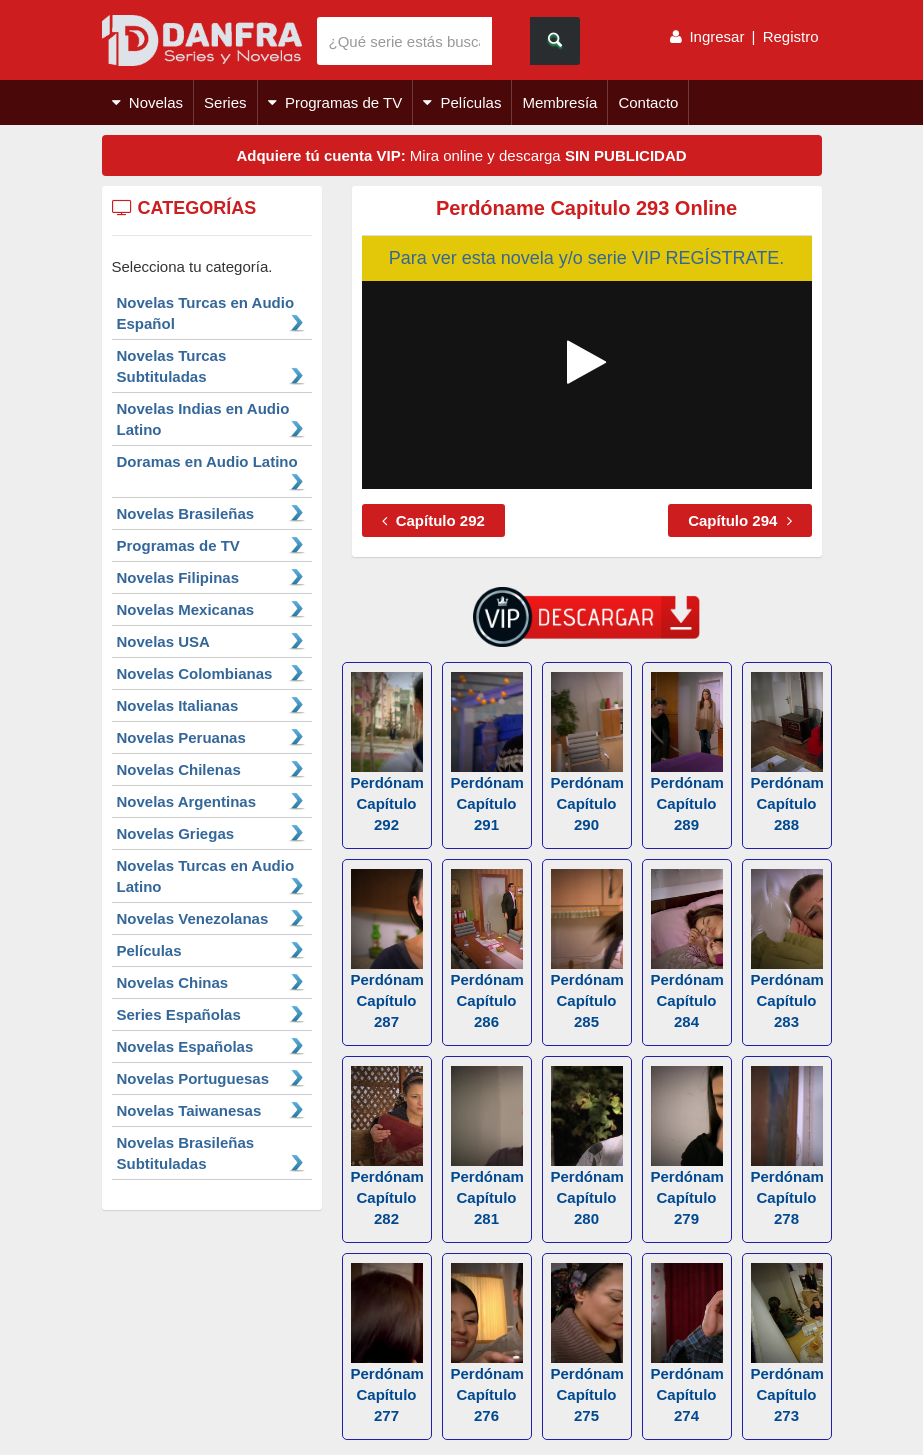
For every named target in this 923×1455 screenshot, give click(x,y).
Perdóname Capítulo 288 (787, 752)
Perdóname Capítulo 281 (487, 1146)
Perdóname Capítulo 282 (387, 1146)
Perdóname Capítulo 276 (487, 1343)
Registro (791, 36)
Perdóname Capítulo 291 (487, 752)
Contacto (648, 102)
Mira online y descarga (461, 155)
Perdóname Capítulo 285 (587, 949)
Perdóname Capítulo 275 (587, 1343)
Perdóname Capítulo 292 (387, 752)
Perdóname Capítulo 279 (687, 1146)
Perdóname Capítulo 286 (487, 949)
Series (225, 102)
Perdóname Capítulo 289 (687, 752)
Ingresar (716, 36)
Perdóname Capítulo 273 (787, 1343)
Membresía (559, 102)
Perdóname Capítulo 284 (687, 949)
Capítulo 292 (433, 520)
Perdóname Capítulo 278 (787, 1146)
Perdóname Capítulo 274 (687, 1343)
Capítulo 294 (739, 520)
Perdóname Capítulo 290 (587, 752)
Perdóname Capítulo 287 (387, 949)
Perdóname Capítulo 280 (587, 1146)
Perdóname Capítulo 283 (787, 949)
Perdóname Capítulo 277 (387, 1343)
